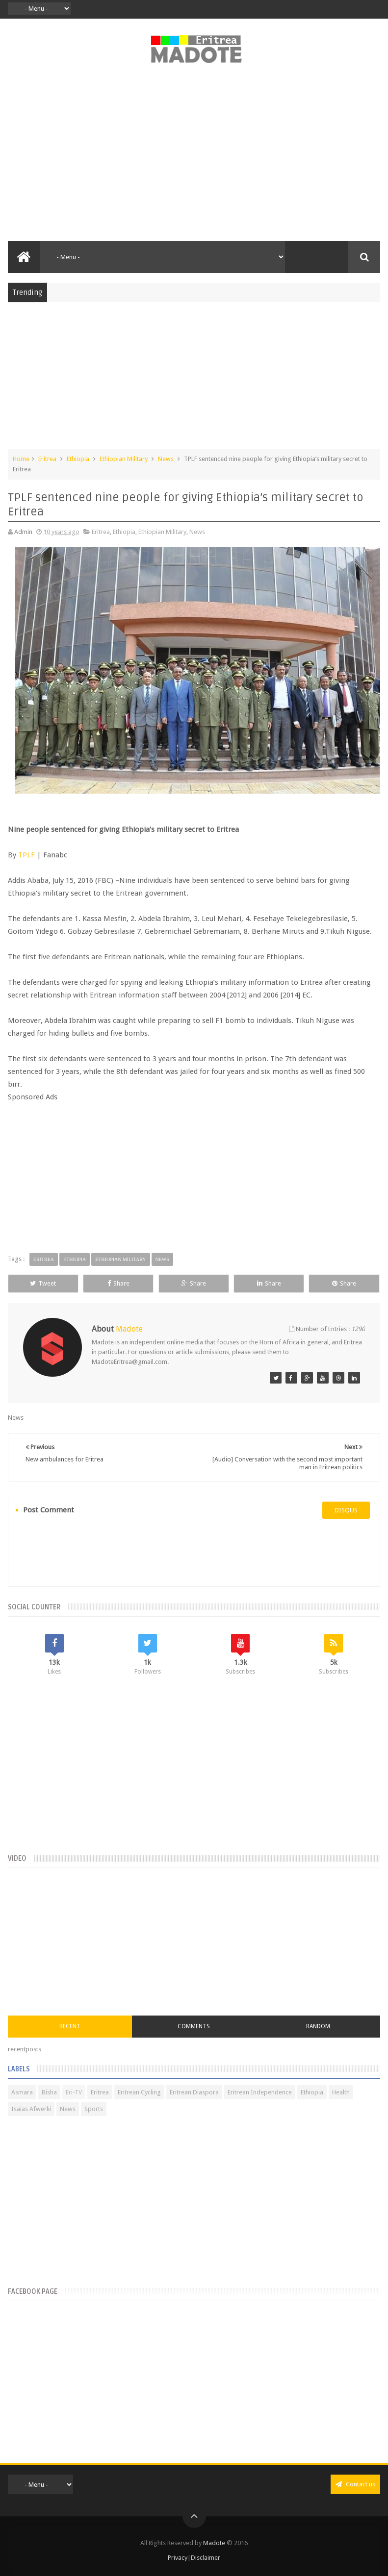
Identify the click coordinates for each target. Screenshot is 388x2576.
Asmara (22, 2092)
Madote (215, 2543)
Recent (69, 2026)
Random (318, 2026)
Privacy (177, 2557)
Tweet (43, 1283)
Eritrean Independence (260, 2092)
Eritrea (47, 458)
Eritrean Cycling (139, 2092)
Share (118, 1283)
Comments (194, 2026)
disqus (346, 1510)
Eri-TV (74, 2092)
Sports (93, 2109)
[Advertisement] (194, 157)
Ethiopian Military (124, 458)
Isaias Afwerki (31, 2109)
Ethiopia (78, 458)
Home (21, 458)
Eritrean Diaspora (194, 2092)
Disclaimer (205, 2557)
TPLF (26, 855)
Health (341, 2092)
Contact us (355, 2484)
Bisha (49, 2092)
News (166, 458)
